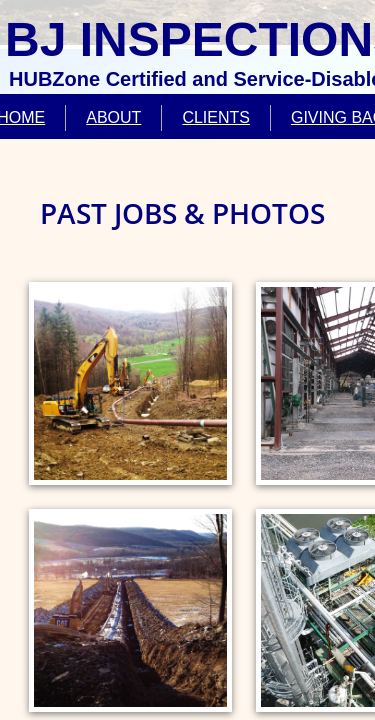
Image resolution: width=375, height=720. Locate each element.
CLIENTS (216, 117)
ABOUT (113, 117)
